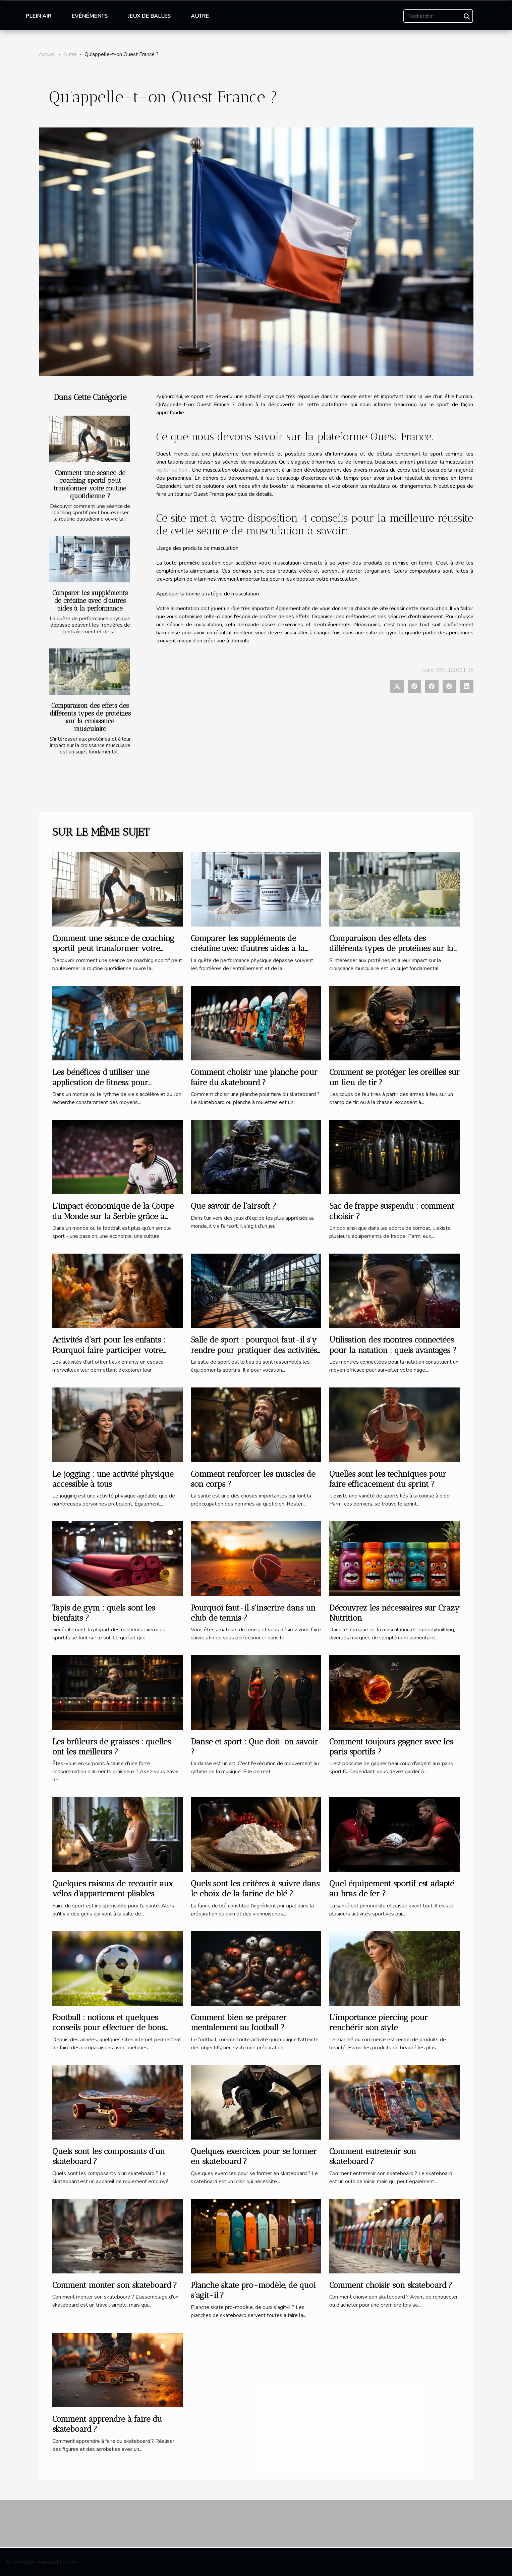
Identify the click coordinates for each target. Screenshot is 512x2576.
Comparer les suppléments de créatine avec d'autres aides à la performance (90, 600)
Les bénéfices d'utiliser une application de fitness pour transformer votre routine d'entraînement (100, 1087)
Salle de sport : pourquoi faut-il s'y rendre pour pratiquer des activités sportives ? (254, 1350)
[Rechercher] (438, 16)
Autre (200, 16)
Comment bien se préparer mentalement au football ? (239, 2022)
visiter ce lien (171, 470)
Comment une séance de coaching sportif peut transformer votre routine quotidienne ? (90, 484)
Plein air (38, 16)
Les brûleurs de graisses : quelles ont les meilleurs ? (111, 1746)
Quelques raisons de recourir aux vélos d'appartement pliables (112, 1888)
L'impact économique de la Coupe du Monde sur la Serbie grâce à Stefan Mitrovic (113, 1216)
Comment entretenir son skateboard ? (372, 2156)
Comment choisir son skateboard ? (390, 2285)
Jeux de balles (149, 16)
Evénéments (89, 16)
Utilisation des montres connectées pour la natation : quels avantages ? (393, 1345)
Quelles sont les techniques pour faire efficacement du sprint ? (387, 1479)
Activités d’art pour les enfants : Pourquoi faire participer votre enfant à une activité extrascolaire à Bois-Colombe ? (116, 1355)
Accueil (47, 54)
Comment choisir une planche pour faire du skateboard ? (254, 1077)
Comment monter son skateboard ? (114, 2285)
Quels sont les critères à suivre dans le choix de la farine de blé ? (255, 1888)
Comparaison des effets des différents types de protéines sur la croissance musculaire (90, 717)
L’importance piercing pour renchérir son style (378, 2022)
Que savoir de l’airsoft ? (233, 1206)
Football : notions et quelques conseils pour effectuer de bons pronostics (108, 2027)
